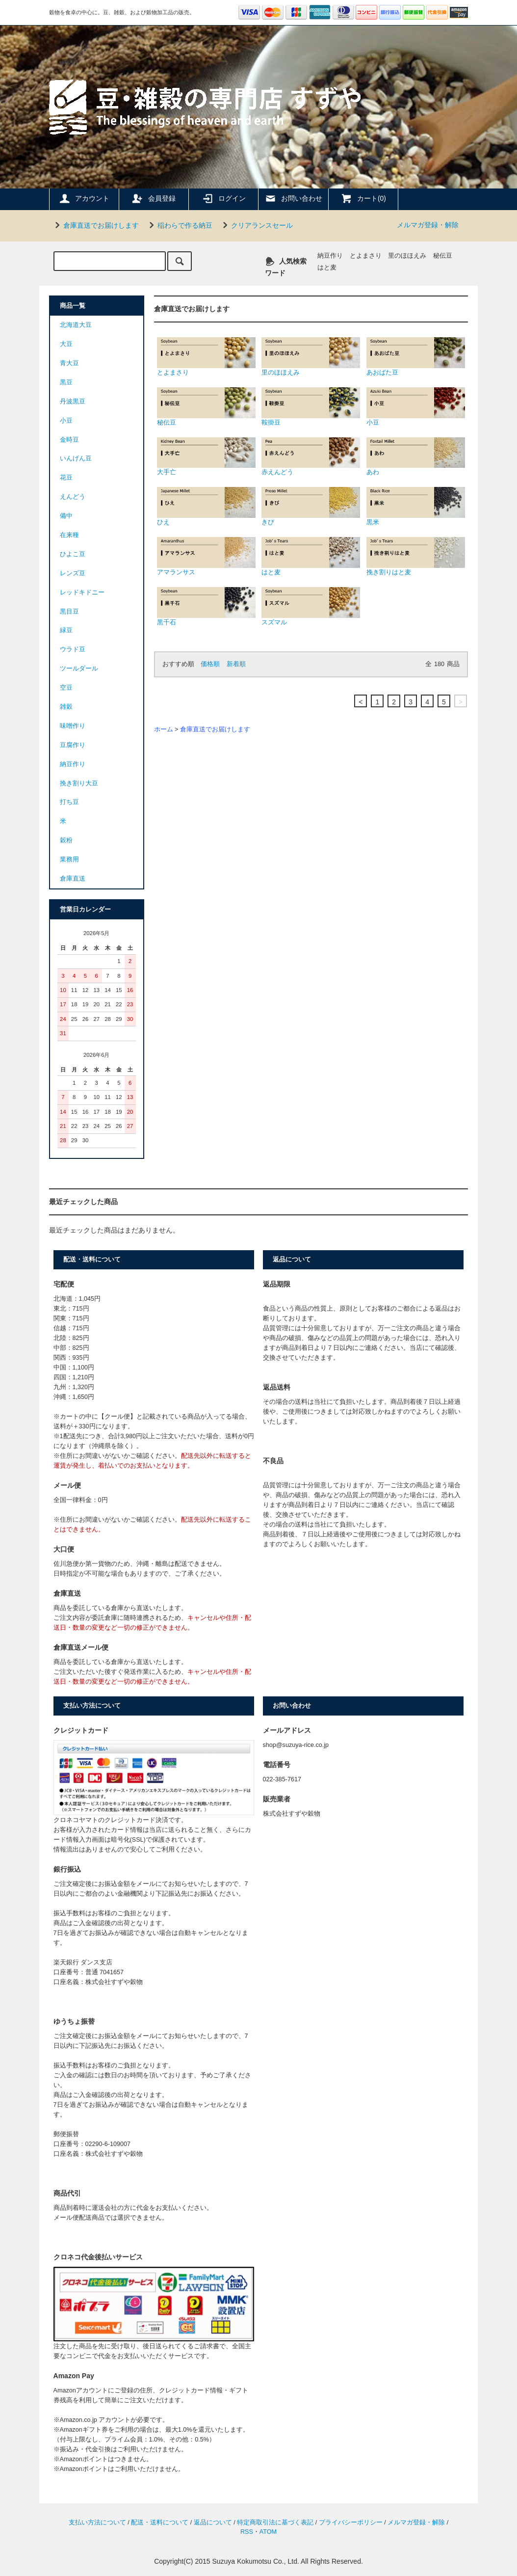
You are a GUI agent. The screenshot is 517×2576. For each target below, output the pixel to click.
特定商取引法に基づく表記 (275, 2522)
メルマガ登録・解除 (428, 225)
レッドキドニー (82, 592)
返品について (213, 2522)
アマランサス (206, 556)
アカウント (83, 198)
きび (310, 506)
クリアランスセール (256, 225)
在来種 (69, 535)
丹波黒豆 (72, 401)
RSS (246, 2531)
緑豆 (66, 630)
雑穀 (66, 706)
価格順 (210, 664)
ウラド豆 (72, 649)
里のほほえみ (407, 255)
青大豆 (69, 363)
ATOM (268, 2531)
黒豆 (66, 382)
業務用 (69, 859)
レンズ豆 (72, 573)
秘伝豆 (442, 255)
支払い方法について (97, 2522)
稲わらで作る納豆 (179, 225)
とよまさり (366, 255)
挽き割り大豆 (79, 783)
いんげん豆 (76, 458)
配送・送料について (159, 2522)
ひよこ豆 (72, 554)
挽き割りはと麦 (415, 556)
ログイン (224, 198)
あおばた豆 (415, 356)
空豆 (66, 687)
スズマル (310, 606)
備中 (66, 515)
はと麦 (326, 267)
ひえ (206, 506)
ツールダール (79, 668)
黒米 (415, 506)
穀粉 (66, 840)
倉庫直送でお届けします (95, 225)
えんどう (72, 496)
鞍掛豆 (310, 406)
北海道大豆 (76, 325)
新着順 (236, 664)
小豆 (415, 406)
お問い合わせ (293, 198)
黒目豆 (69, 611)
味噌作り (72, 726)
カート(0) (363, 198)
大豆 (66, 344)
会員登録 (153, 198)
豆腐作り (72, 745)
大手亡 (206, 456)
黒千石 (206, 606)
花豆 (66, 477)
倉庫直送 (72, 878)
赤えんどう (310, 456)
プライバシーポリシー (351, 2522)
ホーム (163, 729)
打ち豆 (69, 802)
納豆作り (330, 255)
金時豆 (69, 439)
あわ (415, 456)
